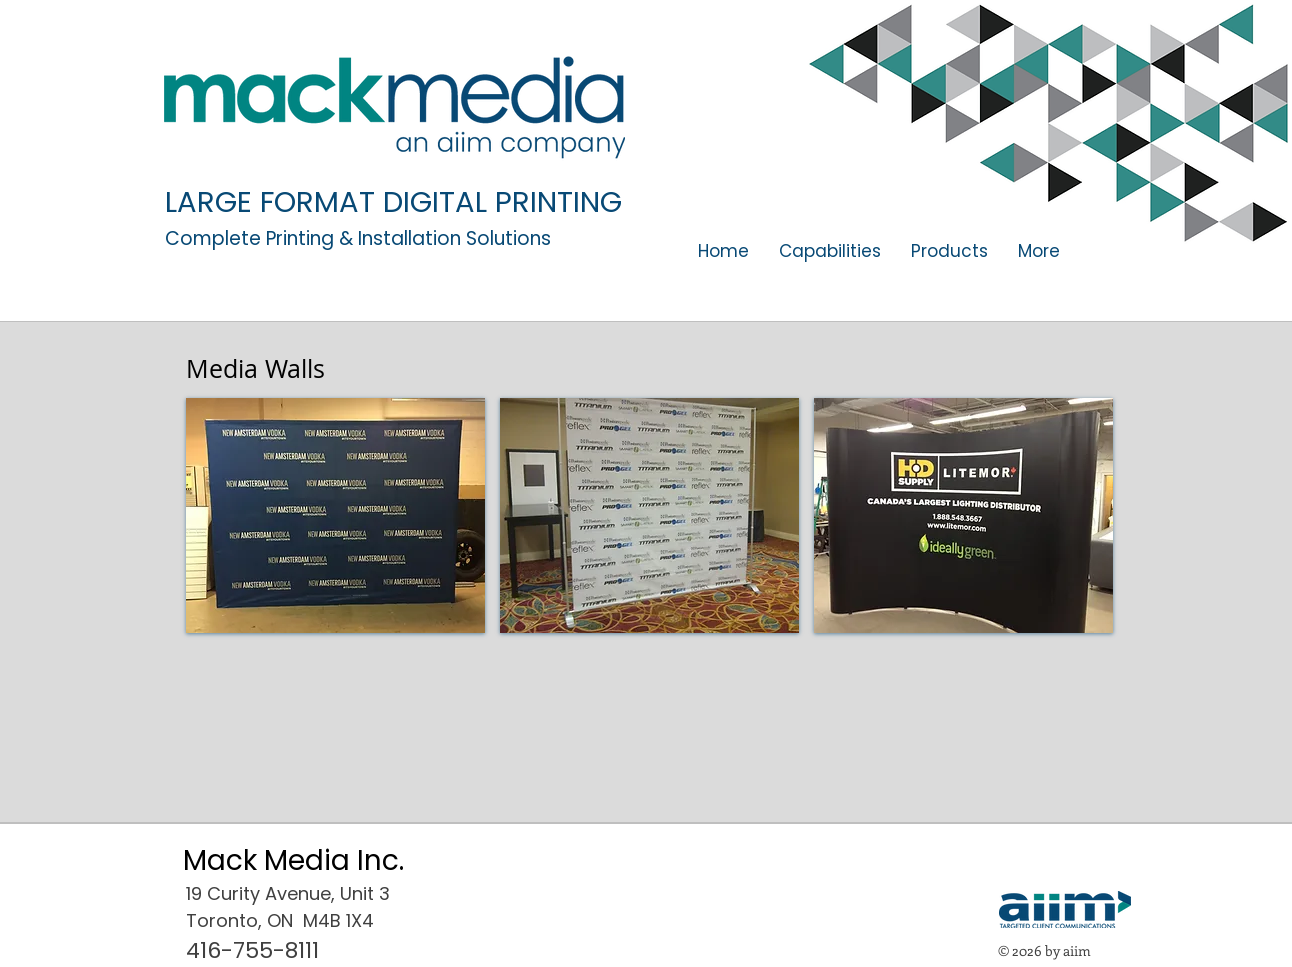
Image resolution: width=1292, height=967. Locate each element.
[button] (949, 251)
